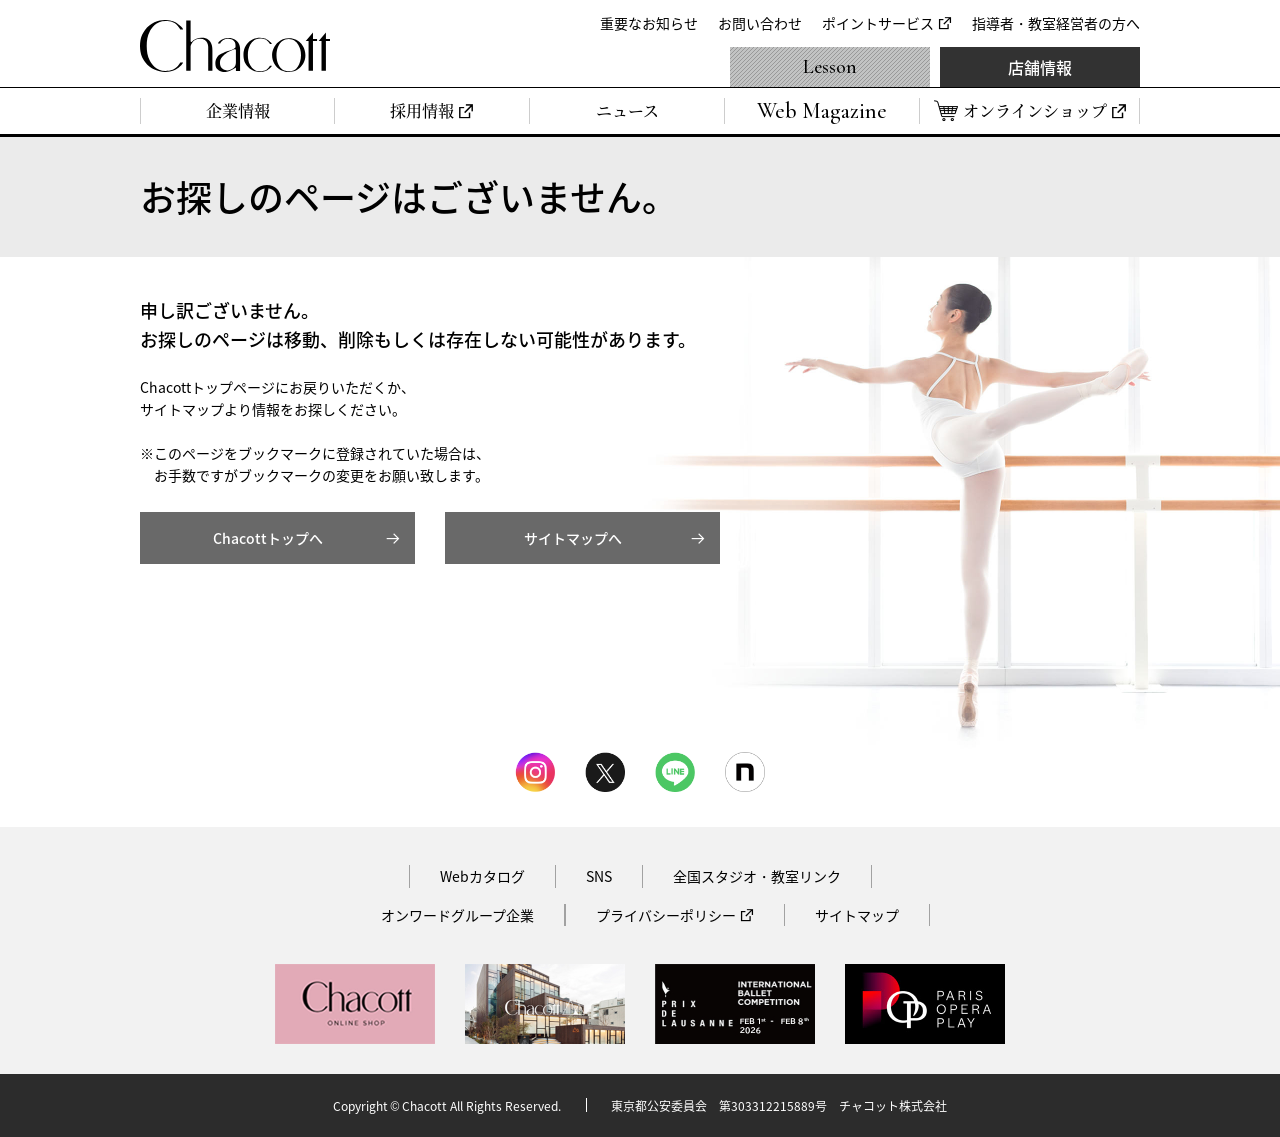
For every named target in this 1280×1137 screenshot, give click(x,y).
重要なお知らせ (649, 23)
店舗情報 (1040, 67)
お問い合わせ (760, 23)
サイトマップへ (573, 538)
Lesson (830, 67)
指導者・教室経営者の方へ (1056, 23)
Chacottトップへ (268, 538)
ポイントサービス (878, 23)
